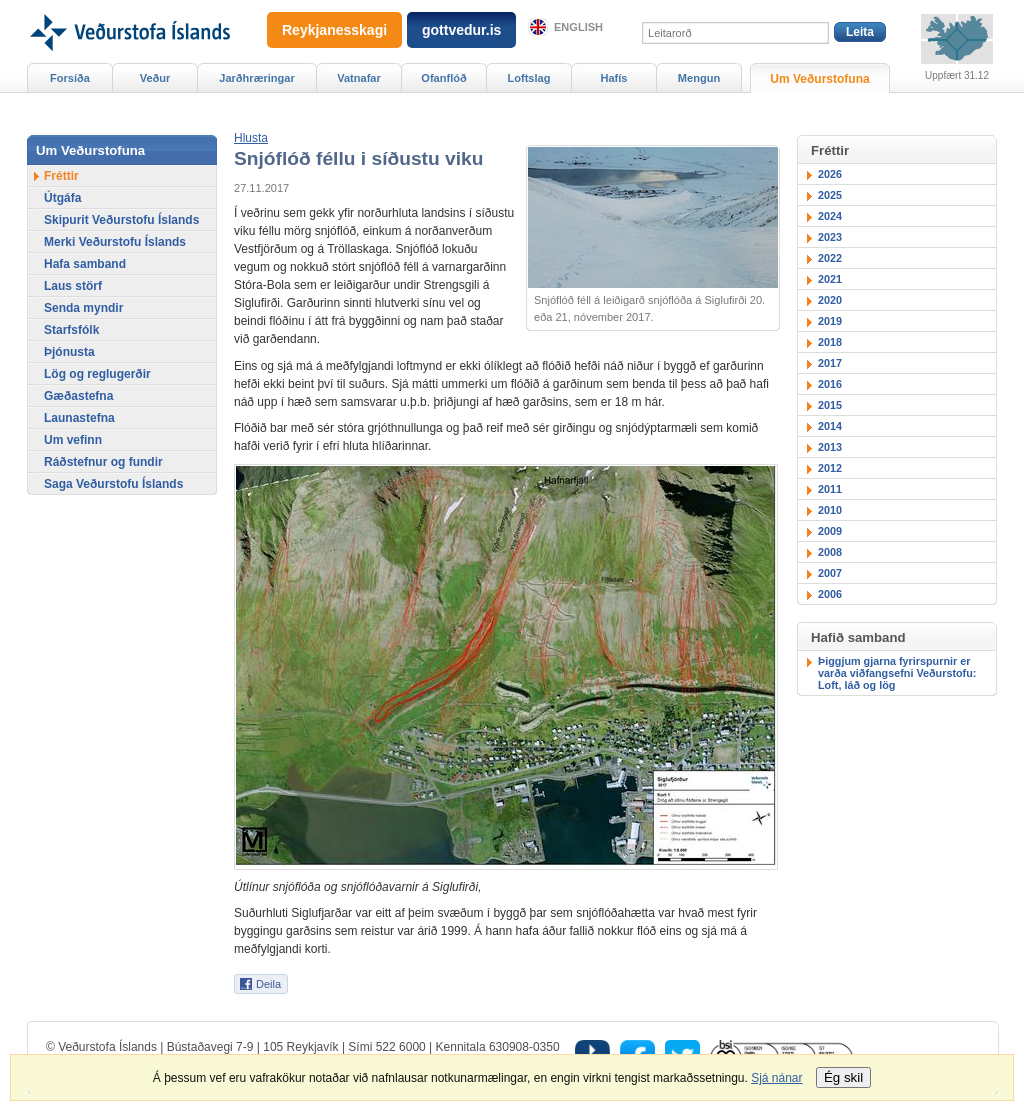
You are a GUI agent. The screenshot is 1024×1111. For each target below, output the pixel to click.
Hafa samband (85, 264)
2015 (830, 405)
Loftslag (529, 78)
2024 (830, 216)
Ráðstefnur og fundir (103, 462)
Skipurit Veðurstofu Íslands (121, 220)
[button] (251, 138)
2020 (830, 300)
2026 (830, 174)
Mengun (699, 78)
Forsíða (70, 78)
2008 (830, 552)
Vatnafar (359, 78)
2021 (830, 279)
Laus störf (73, 286)
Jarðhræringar (256, 78)
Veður (155, 78)
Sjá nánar (776, 1078)
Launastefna (79, 418)
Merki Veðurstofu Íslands (115, 242)
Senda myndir (83, 308)
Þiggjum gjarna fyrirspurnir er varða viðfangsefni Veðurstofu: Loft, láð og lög (897, 673)
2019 (830, 321)
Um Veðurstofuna (819, 79)
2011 (830, 489)
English (578, 27)
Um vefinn (73, 440)
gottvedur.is (461, 30)
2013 (830, 447)
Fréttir (61, 176)
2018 (830, 342)
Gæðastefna (78, 396)
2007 (830, 573)
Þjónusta (69, 352)
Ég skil (843, 1077)
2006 (830, 594)
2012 (830, 468)
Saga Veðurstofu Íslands (113, 484)
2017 (830, 363)
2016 (830, 384)
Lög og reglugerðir (97, 374)
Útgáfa (62, 198)
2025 (830, 195)
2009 (830, 531)
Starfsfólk (71, 330)
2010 (830, 510)
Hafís (614, 78)
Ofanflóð (443, 78)
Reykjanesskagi (334, 30)
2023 (830, 237)
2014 (830, 426)
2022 (830, 258)
